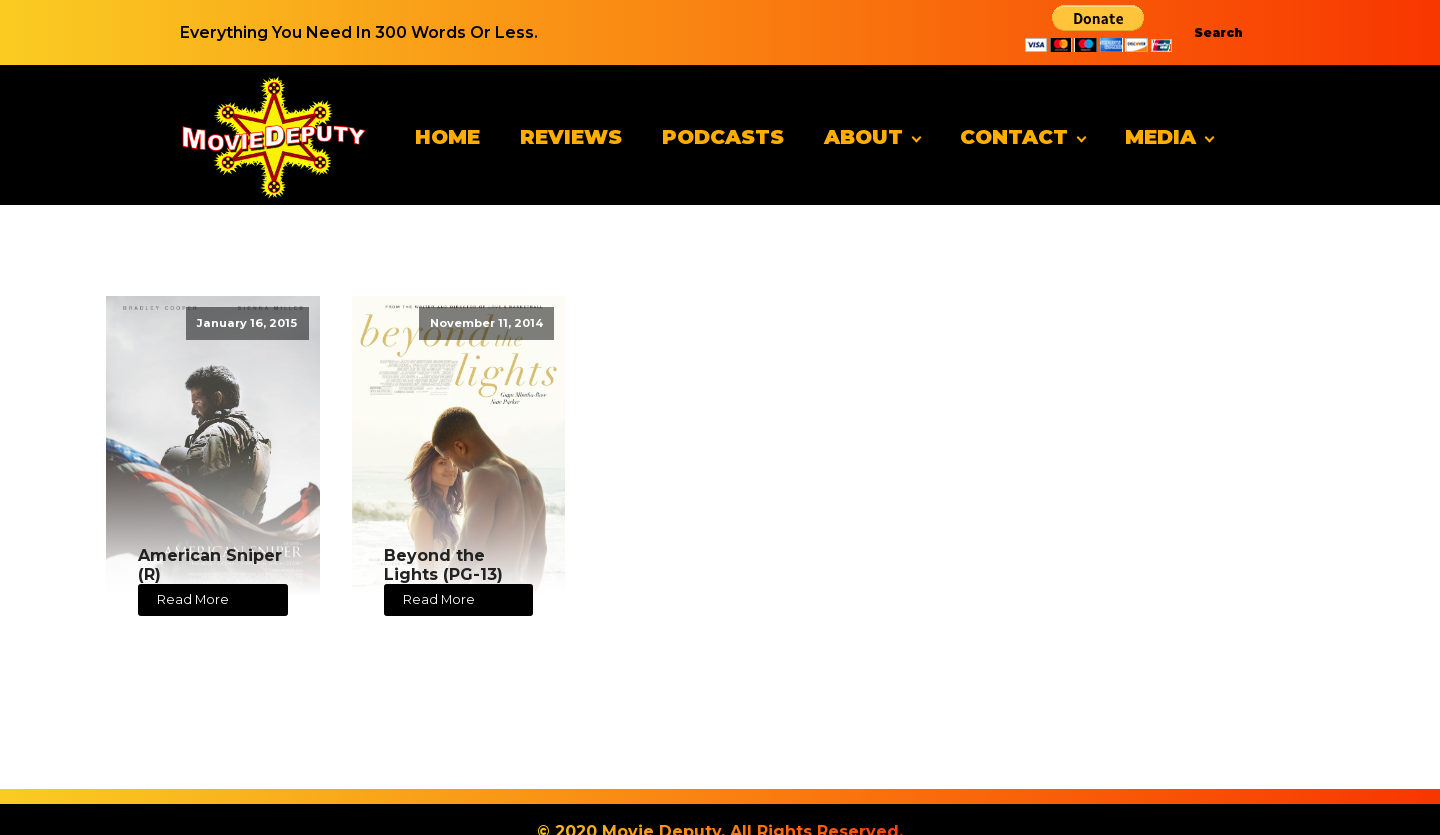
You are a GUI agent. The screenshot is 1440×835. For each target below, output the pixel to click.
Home (447, 137)
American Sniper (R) (210, 565)
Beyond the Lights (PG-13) (443, 565)
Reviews (571, 137)
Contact (1014, 137)
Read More (193, 599)
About (863, 137)
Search (1218, 32)
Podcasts (723, 137)
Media (1160, 137)
